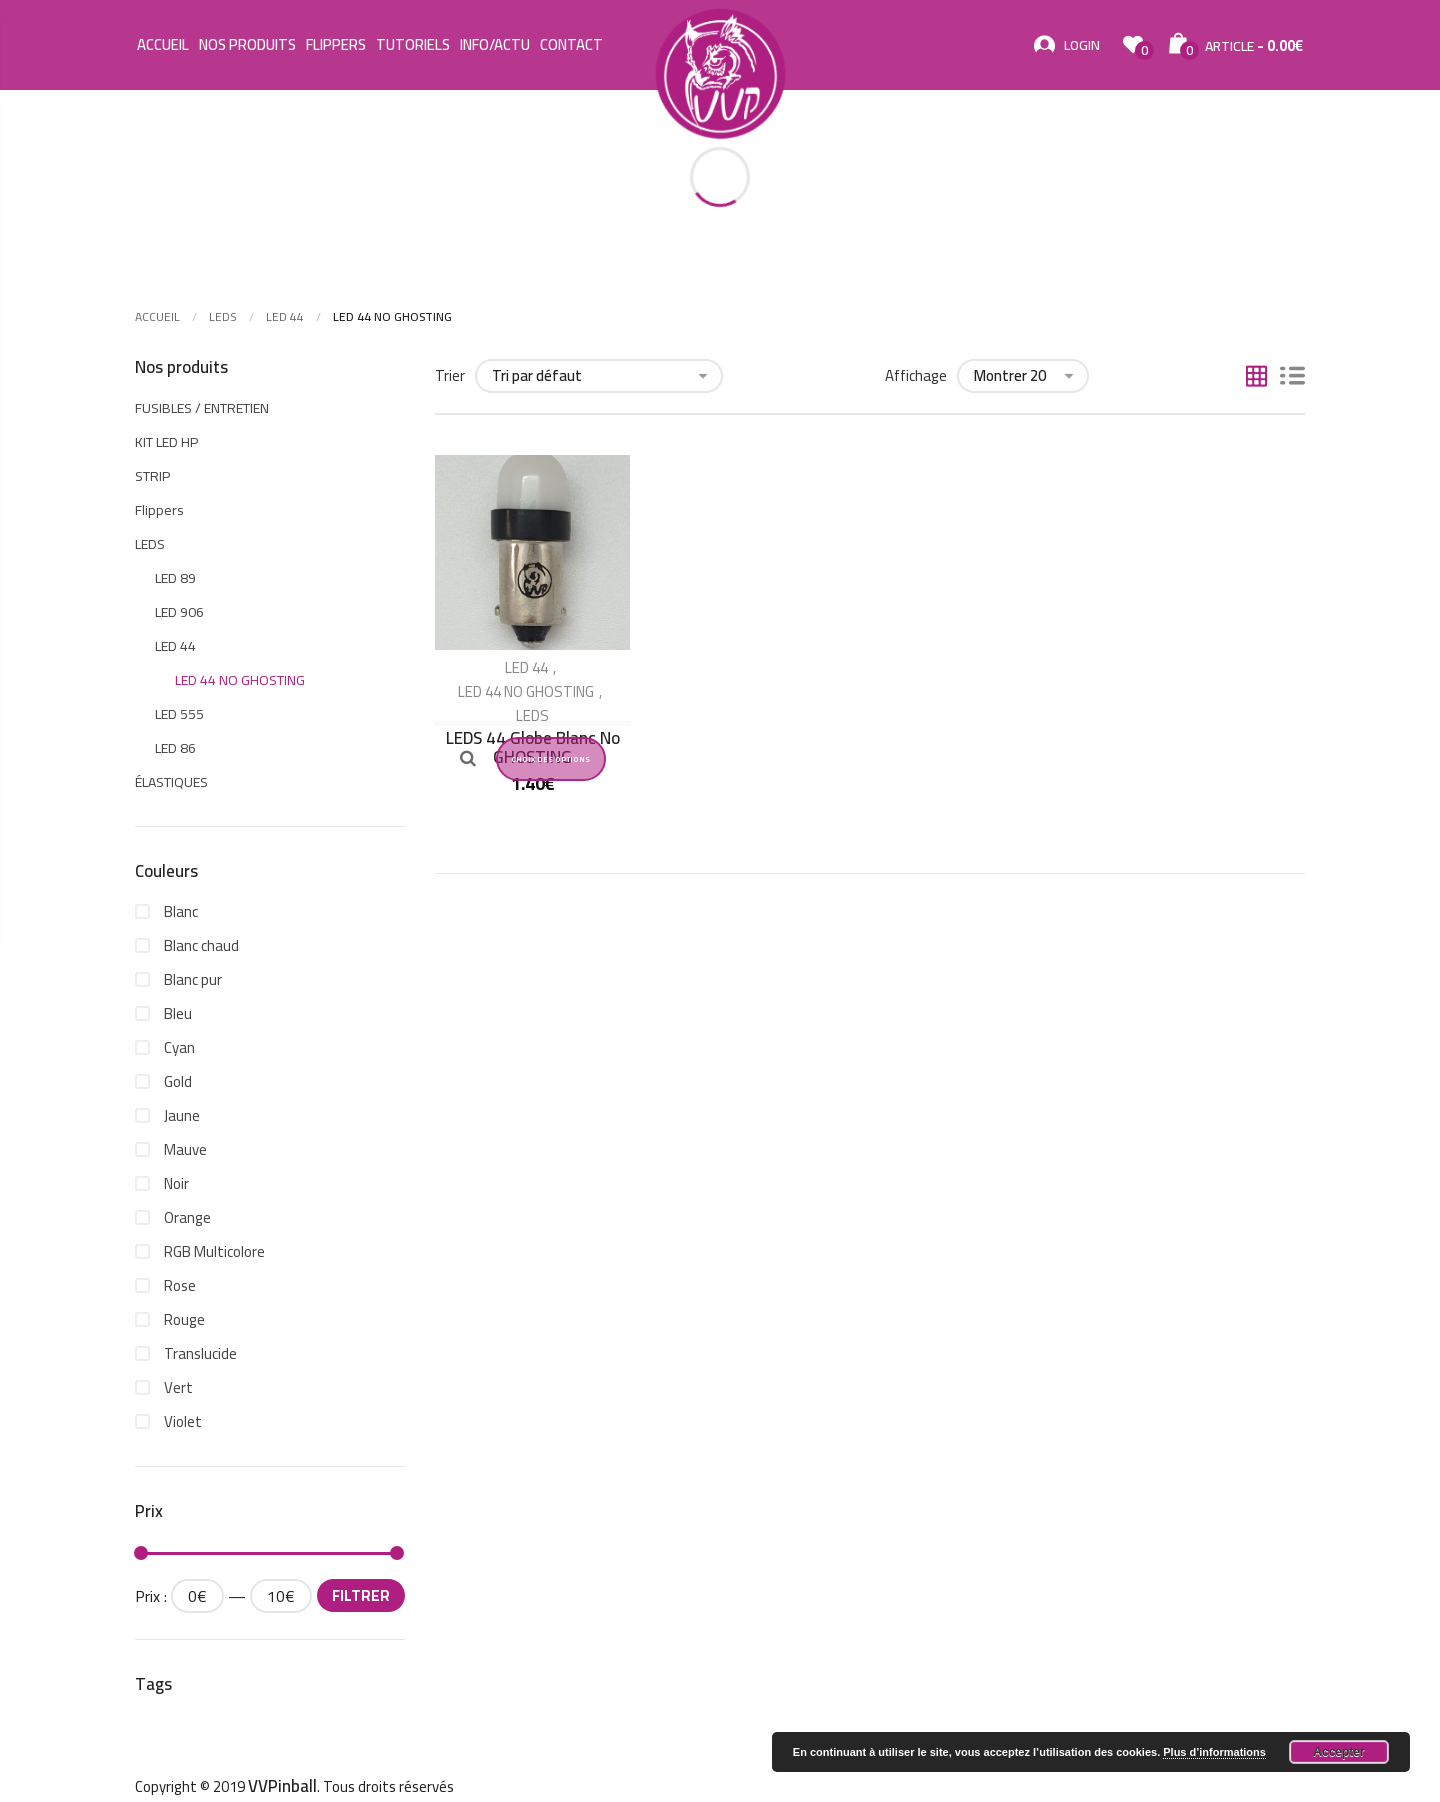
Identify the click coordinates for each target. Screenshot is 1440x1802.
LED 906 (179, 612)
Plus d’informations (1214, 1752)
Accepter (1338, 1752)
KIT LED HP (166, 442)
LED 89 (175, 578)
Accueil (163, 45)
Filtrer (361, 1595)
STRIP (152, 476)
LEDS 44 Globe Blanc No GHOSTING (533, 747)
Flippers (336, 45)
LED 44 (285, 316)
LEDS (223, 316)
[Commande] (599, 376)
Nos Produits (247, 45)
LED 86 (175, 748)
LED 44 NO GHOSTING (526, 691)
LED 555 (179, 714)
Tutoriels (413, 45)
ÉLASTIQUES (171, 782)
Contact (571, 45)
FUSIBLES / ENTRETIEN (202, 408)
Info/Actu (495, 45)
